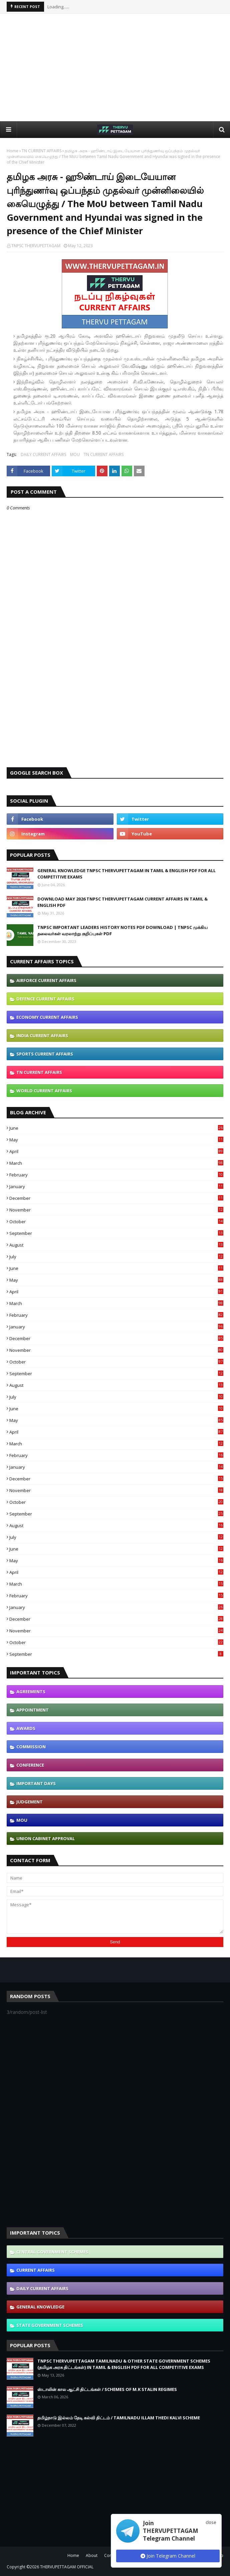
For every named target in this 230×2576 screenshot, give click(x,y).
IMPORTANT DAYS (36, 1783)
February (116, 1175)
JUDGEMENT (29, 1802)
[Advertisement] (118, 67)
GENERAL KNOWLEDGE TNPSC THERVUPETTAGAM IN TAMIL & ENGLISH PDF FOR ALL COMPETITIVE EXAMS (126, 873)
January (116, 1186)
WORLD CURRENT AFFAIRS (44, 1091)
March (116, 1163)
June (116, 1128)
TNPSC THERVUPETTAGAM (35, 246)
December (116, 1198)
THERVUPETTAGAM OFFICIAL (66, 2567)
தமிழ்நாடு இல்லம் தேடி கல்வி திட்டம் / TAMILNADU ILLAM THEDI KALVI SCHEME (118, 2418)
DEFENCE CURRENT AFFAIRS (45, 999)
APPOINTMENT (32, 1710)
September (116, 1233)
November (116, 1210)
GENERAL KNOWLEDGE (40, 2307)
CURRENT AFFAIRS (35, 2270)
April (116, 1151)
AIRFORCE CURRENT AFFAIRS (46, 980)
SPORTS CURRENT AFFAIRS (44, 1054)
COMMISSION (31, 1747)
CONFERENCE (30, 1765)
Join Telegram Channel (168, 2556)
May (116, 1140)
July (116, 1257)
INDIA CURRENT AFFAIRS (42, 1035)
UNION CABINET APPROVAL (45, 1838)
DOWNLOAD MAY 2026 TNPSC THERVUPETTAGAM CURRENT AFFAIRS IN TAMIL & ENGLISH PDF (122, 902)
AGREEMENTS (30, 1691)
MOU (75, 454)
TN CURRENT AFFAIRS (41, 151)
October (116, 1222)
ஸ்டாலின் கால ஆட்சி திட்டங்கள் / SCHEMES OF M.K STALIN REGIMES (107, 2389)
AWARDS (25, 1728)
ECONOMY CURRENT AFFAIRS (47, 1017)
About (91, 2555)
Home (12, 151)
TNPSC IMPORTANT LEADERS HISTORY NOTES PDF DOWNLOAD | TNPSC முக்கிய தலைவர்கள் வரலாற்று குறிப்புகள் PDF (122, 930)
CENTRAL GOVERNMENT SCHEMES (52, 2252)
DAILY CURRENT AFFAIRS (43, 454)
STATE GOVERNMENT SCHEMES (49, 2325)
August (116, 1245)
